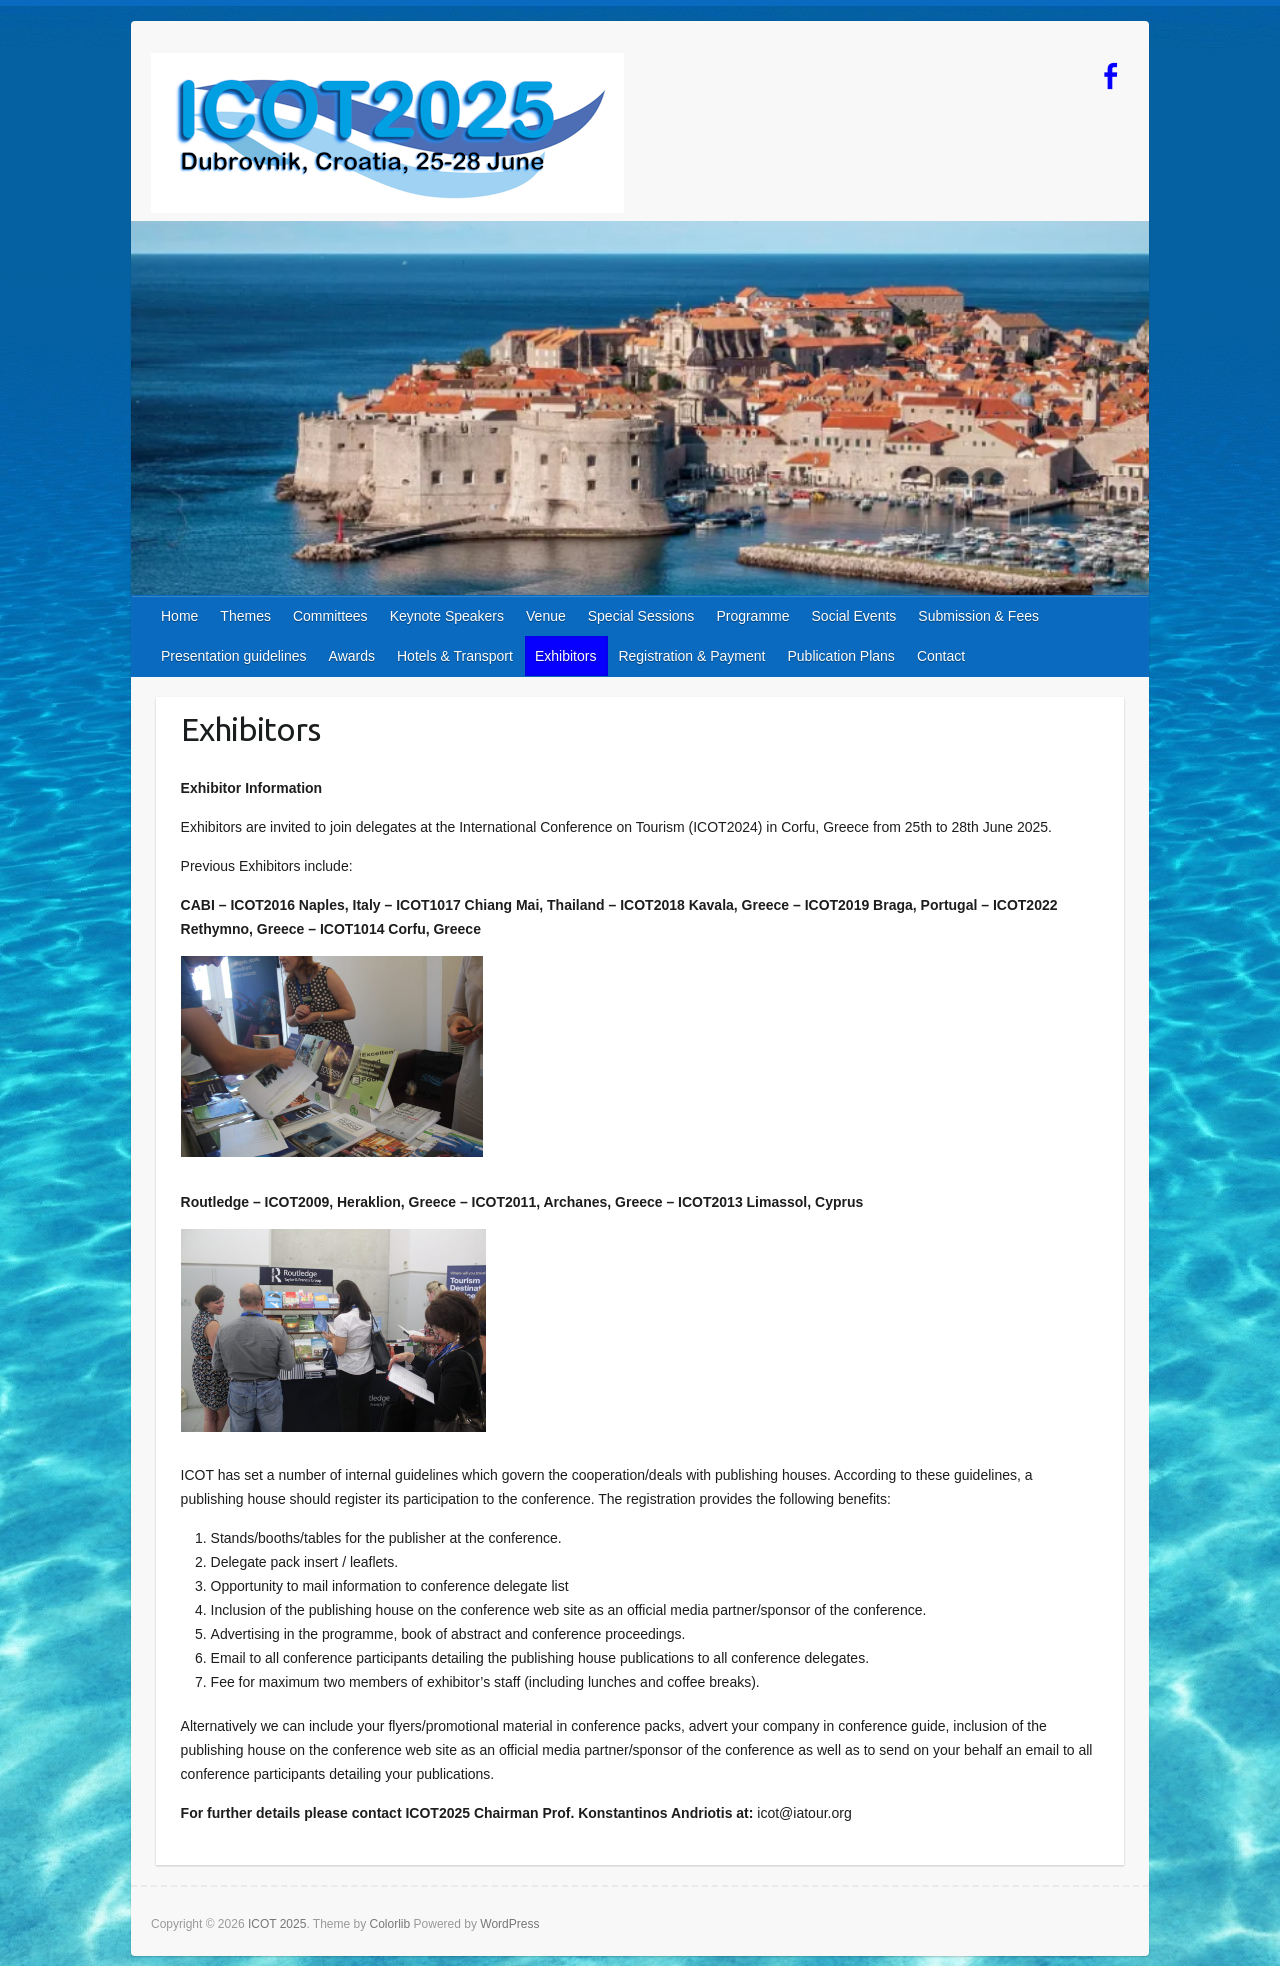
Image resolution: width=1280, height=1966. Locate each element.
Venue (546, 616)
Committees (330, 616)
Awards (352, 656)
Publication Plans (840, 656)
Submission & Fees (978, 616)
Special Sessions (641, 616)
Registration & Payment (691, 656)
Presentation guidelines (234, 656)
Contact (941, 656)
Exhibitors (565, 656)
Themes (245, 616)
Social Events (854, 616)
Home (179, 616)
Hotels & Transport (455, 656)
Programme (752, 616)
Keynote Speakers (447, 616)
